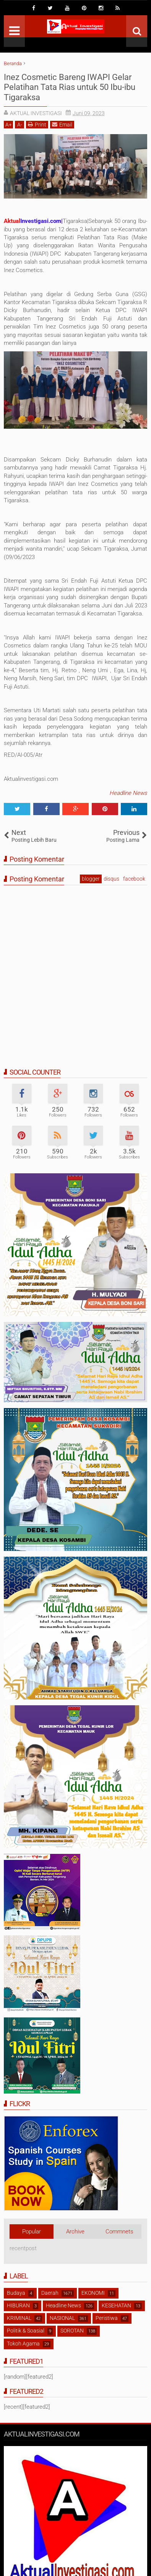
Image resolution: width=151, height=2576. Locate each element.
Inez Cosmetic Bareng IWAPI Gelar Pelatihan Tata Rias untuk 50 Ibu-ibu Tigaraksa (69, 87)
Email (62, 124)
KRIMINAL (19, 2318)
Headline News (128, 793)
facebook (134, 879)
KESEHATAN (116, 2305)
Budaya (16, 2293)
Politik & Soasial (25, 2331)
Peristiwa (107, 2318)
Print (37, 124)
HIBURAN (18, 2305)
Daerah (49, 2293)
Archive (75, 2231)
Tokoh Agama (23, 2344)
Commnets (119, 2231)
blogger (91, 879)
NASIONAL (62, 2318)
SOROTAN (72, 2331)
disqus (111, 879)
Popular (31, 2231)
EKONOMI (93, 2293)
